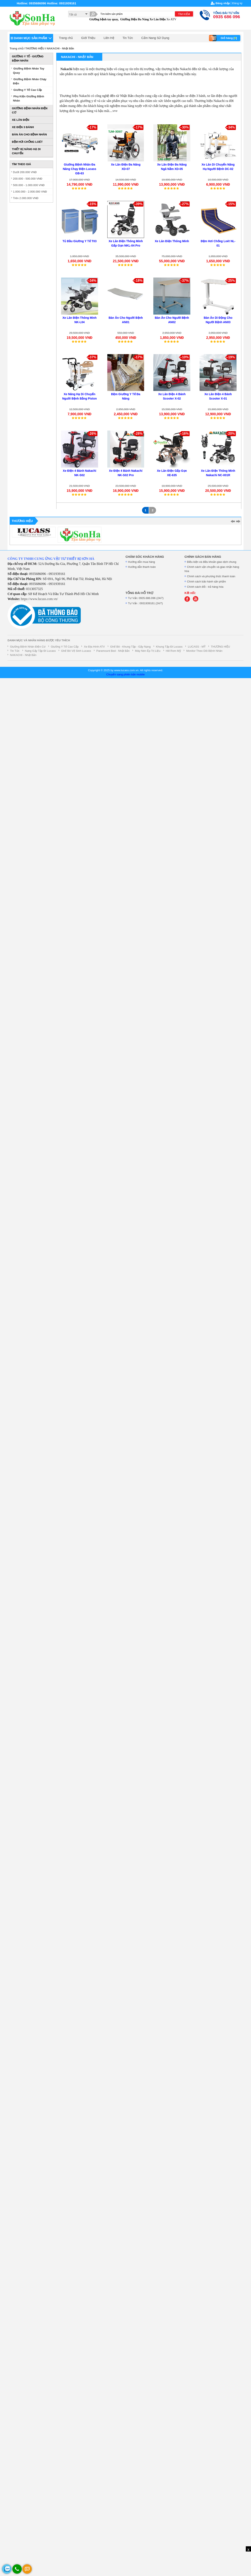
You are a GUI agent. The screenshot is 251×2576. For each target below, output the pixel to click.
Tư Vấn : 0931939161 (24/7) (145, 603)
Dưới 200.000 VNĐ (25, 172)
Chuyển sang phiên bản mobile (125, 674)
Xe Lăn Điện (158, 19)
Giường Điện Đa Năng (134, 19)
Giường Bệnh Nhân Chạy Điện (29, 81)
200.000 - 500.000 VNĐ (27, 178)
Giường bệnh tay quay (103, 19)
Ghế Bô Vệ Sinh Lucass (76, 650)
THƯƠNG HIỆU (34, 48)
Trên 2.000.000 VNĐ (25, 198)
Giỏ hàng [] (223, 38)
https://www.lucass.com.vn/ (39, 599)
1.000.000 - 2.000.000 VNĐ (30, 191)
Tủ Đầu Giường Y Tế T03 (80, 241)
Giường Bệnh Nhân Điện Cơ (27, 646)
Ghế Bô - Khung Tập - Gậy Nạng (130, 646)
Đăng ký (237, 3)
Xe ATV (171, 19)
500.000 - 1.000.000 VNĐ (29, 185)
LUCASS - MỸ (196, 646)
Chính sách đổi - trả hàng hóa (205, 586)
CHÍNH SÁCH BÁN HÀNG (202, 556)
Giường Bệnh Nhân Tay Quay (28, 70)
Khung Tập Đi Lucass (169, 646)
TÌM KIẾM (184, 14)
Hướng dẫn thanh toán (142, 566)
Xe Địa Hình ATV (94, 646)
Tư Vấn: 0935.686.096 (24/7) (146, 598)
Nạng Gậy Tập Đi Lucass (40, 650)
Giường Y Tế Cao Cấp (27, 89)
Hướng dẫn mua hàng (141, 561)
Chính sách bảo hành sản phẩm (206, 581)
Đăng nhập (223, 3)
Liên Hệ (109, 38)
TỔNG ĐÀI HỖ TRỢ (139, 593)
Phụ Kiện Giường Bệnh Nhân (28, 98)
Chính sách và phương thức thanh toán (211, 576)
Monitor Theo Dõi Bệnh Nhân (204, 650)
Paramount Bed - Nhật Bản (113, 650)
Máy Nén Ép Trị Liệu (147, 650)
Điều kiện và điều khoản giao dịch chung (211, 561)
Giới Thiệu (88, 38)
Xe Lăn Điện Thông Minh (172, 241)
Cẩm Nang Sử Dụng (155, 38)
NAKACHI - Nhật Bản (60, 48)
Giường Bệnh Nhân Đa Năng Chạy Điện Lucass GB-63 (79, 169)
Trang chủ (66, 38)
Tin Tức (128, 38)
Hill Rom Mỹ (173, 650)
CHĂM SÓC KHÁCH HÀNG (145, 556)
